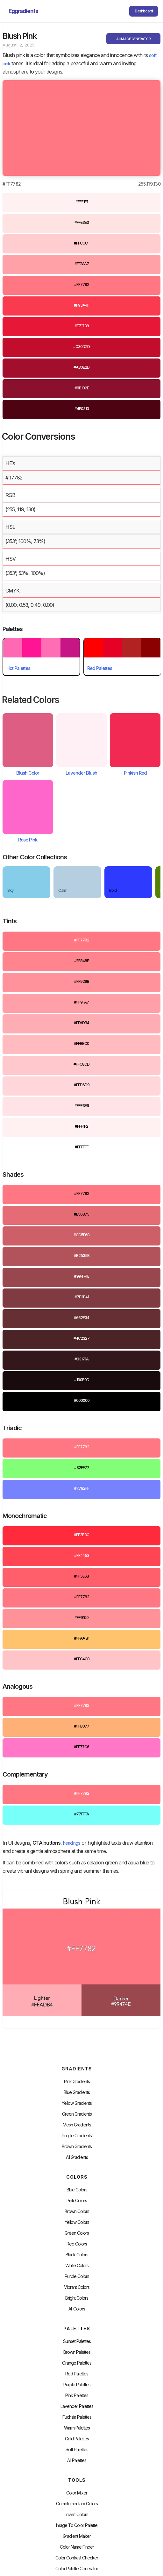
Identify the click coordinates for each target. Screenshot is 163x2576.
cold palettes (77, 2438)
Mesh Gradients (77, 2124)
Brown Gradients (77, 2146)
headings (71, 1843)
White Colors (77, 2265)
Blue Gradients (77, 2092)
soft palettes (77, 2449)
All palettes (76, 2460)
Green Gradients (77, 2114)
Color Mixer (76, 2492)
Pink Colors (77, 2200)
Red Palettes (76, 2373)
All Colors (76, 2308)
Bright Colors (76, 2298)
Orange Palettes (76, 2363)
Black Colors (77, 2254)
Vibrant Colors (76, 2287)
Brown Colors (77, 2211)
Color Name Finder (77, 2547)
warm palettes (77, 2428)
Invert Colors (77, 2514)
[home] (21, 11)
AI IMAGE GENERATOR (133, 39)
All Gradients (77, 2157)
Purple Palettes (76, 2384)
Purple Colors (77, 2276)
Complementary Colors (77, 2503)
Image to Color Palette (76, 2525)
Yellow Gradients (77, 2103)
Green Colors (77, 2233)
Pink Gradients (77, 2081)
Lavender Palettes (76, 2406)
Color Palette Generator (76, 2568)
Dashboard (144, 11)
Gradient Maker (77, 2536)
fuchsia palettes (76, 2417)
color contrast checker (76, 2557)
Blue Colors (77, 2189)
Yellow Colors (77, 2222)
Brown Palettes (76, 2352)
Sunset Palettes (77, 2341)
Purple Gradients (77, 2135)
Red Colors (77, 2243)
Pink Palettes (76, 2395)
